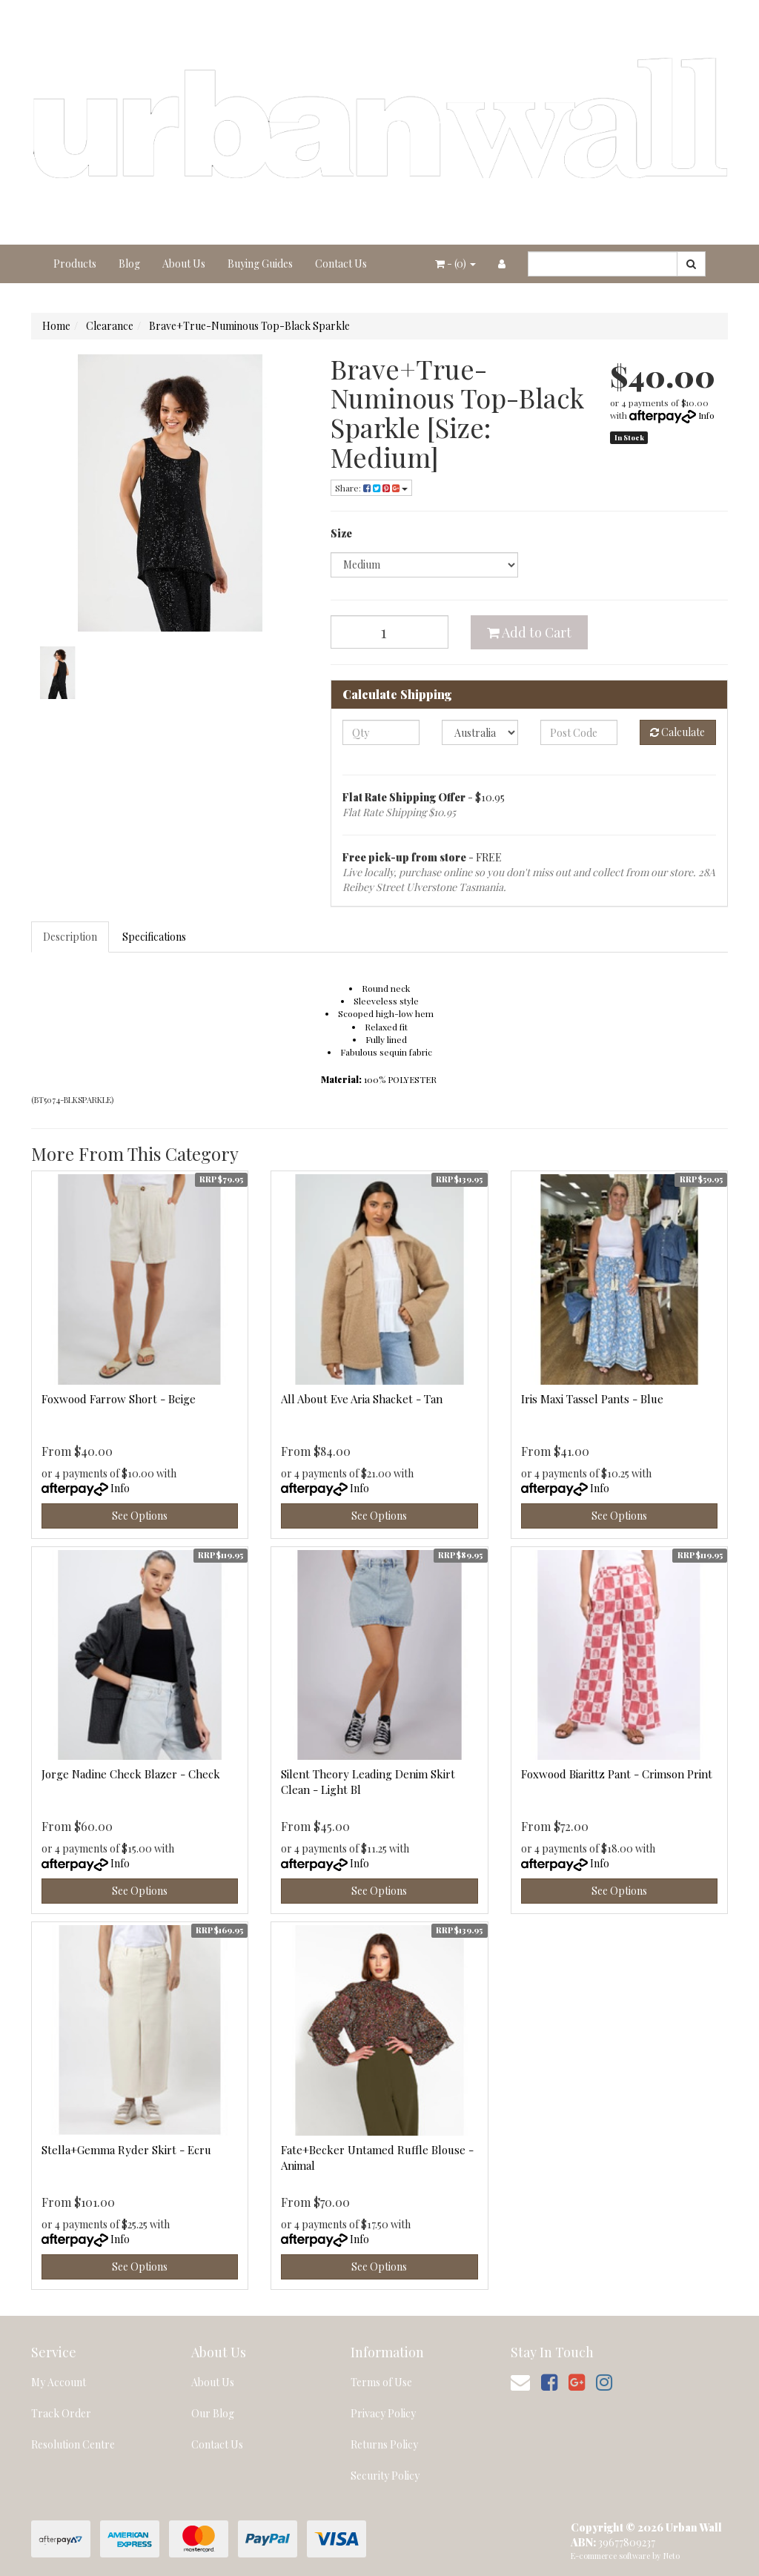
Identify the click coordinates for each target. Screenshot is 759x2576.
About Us (183, 263)
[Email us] (520, 2381)
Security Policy (385, 2476)
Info (706, 415)
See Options (140, 1516)
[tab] (70, 937)
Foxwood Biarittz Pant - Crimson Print (616, 1774)
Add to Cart (529, 632)
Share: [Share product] (371, 488)
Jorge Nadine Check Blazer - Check (131, 1774)
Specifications (154, 937)
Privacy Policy (383, 2413)
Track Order (61, 2413)
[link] (549, 2381)
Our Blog (212, 2413)
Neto (671, 2555)
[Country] (480, 732)
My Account (58, 2382)
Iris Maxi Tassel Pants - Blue (592, 1398)
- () (455, 263)
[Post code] (578, 732)
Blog (129, 263)
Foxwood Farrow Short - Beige (119, 1398)
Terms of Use (381, 2382)
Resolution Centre (73, 2444)
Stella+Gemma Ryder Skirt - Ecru (126, 2149)
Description (70, 937)
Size (341, 533)
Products (74, 263)
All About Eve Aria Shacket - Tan (362, 1398)
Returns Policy (384, 2444)
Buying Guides (260, 263)
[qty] (380, 732)
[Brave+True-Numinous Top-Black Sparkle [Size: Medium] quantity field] (389, 632)
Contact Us (341, 263)
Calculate (677, 732)
